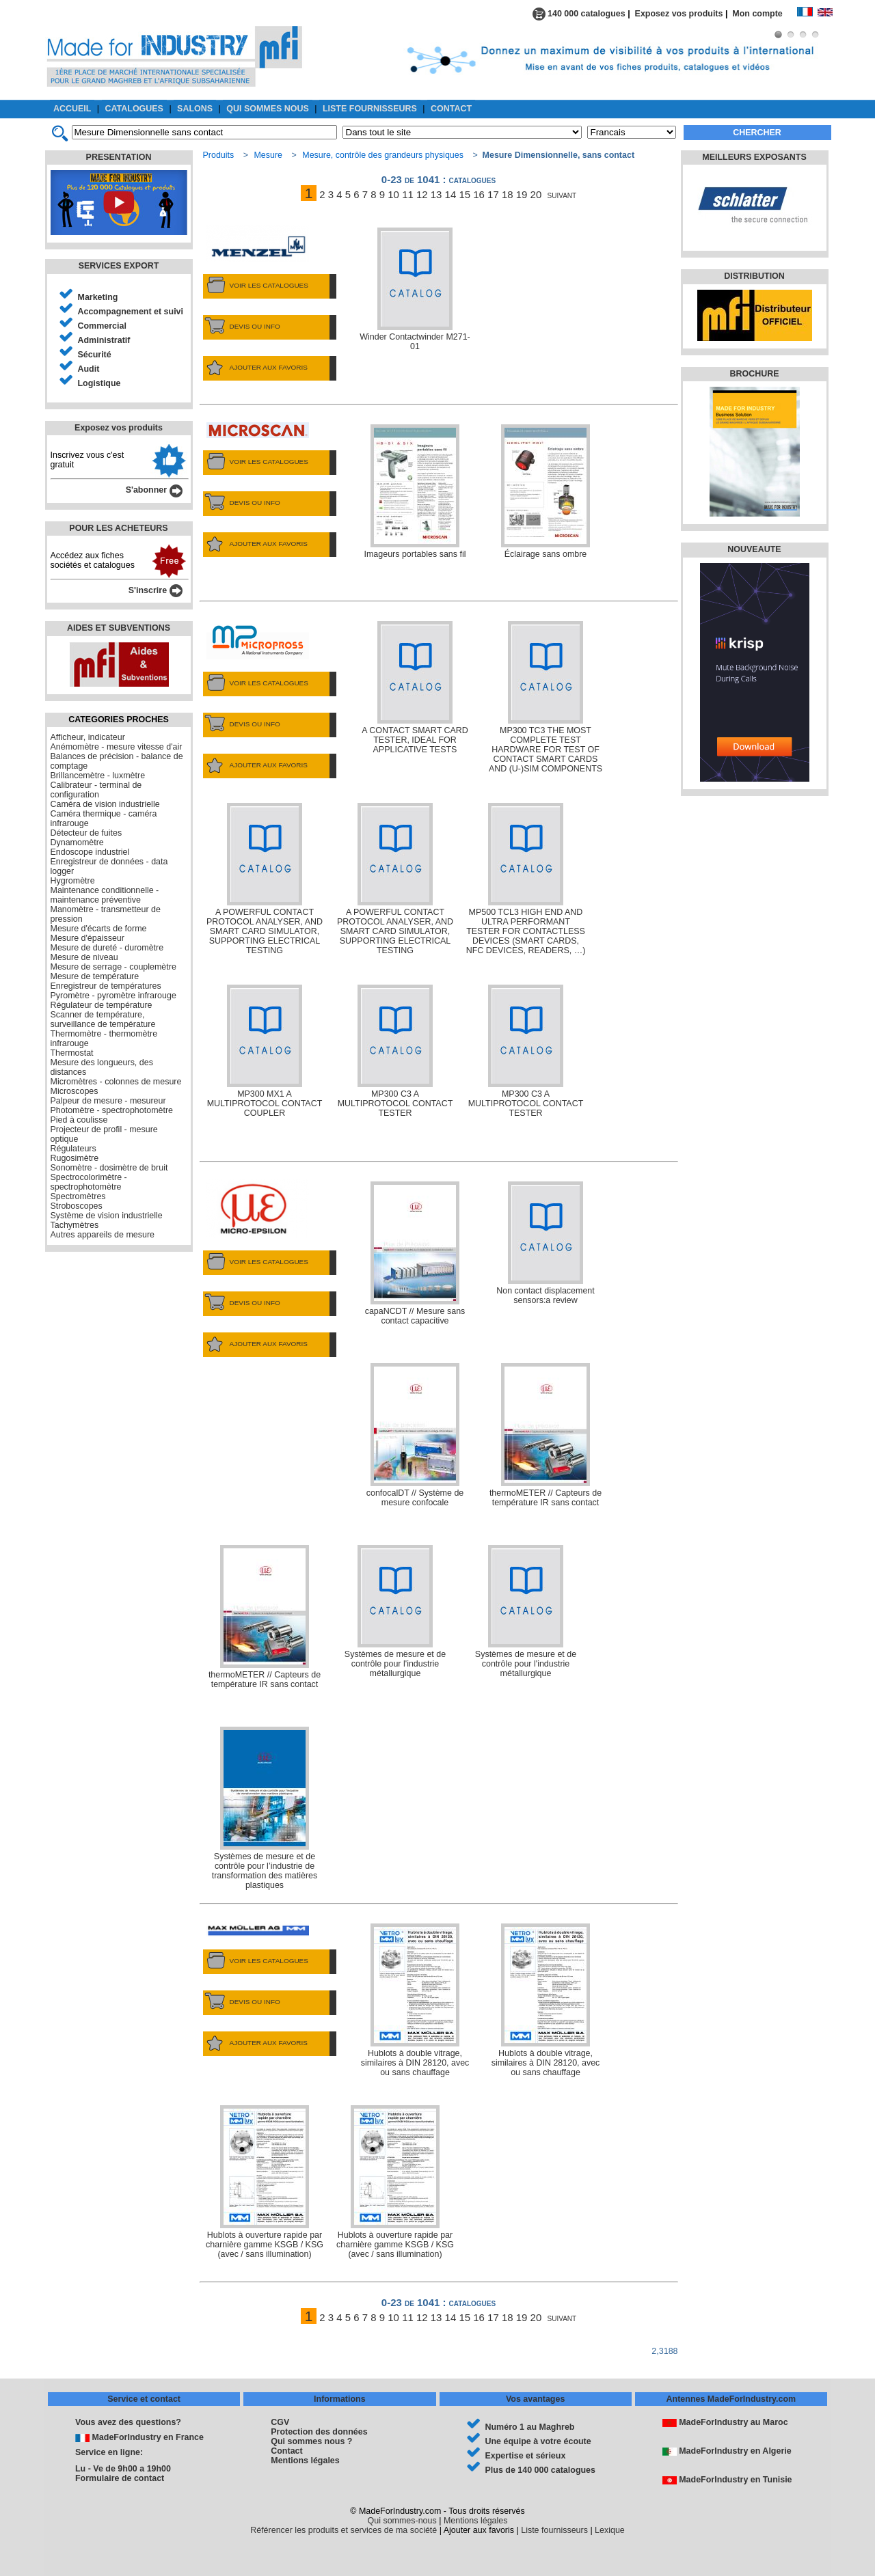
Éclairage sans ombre (545, 491)
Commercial (102, 326)
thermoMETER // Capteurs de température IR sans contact (545, 1435)
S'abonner (154, 490)
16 (479, 194)
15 (464, 194)
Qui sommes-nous (402, 2520)
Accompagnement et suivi (131, 311)
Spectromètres (78, 1196)
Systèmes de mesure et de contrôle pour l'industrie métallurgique (395, 1611)
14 (451, 194)
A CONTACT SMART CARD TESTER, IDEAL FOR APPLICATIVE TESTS (415, 687)
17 (493, 194)
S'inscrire (156, 590)
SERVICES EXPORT (119, 266)
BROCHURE (754, 374)
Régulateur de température (101, 1005)
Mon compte (764, 13)
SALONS (195, 108)
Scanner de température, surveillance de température (103, 1019)
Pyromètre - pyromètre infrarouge (113, 995)
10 (393, 194)
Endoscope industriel (90, 852)
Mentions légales (305, 2460)
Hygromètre (73, 881)
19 (522, 194)
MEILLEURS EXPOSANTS (754, 157)
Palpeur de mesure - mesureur (108, 1101)
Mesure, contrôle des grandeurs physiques (382, 155)
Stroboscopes (77, 1206)
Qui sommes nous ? (311, 2441)
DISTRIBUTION (754, 276)
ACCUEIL (72, 108)
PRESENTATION (119, 157)
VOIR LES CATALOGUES (255, 285)
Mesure (268, 155)
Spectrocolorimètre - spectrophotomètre (89, 1182)
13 (436, 194)
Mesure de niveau (84, 957)
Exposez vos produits (679, 13)
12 (422, 194)
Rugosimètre (75, 1158)
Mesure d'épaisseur (87, 938)
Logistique (99, 383)
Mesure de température (95, 976)
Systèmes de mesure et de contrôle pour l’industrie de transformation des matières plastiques (265, 1808)
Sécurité (94, 354)
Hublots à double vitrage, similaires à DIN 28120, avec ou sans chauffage (415, 2000)
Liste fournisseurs (554, 2530)
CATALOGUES (134, 108)
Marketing (98, 297)
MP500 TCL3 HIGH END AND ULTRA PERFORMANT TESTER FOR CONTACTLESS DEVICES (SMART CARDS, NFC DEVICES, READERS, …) (526, 879)
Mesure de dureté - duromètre (107, 948)
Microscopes (74, 1091)
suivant (562, 194)
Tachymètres (75, 1225)
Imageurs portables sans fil (415, 491)
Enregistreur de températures (106, 986)
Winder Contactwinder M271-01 (415, 289)
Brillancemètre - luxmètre (98, 775)
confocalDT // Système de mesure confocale (415, 1435)
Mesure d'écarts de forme (99, 928)
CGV (280, 2422)
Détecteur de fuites (86, 833)
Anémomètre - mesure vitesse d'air (117, 747)
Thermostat (72, 1053)
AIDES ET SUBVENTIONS (118, 628)
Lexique (610, 2530)
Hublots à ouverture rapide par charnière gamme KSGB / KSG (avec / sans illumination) (264, 2182)
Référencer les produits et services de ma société (343, 2530)
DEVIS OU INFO (241, 326)
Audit (89, 369)
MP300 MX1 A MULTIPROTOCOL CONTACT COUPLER (265, 1051)
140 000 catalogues (579, 13)
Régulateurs (73, 1148)
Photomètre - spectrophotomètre (112, 1110)
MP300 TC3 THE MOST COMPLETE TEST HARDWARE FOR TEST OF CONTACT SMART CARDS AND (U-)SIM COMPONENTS (545, 697)
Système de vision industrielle (107, 1215)
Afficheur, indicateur (88, 737)
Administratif (104, 340)
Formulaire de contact (119, 2478)
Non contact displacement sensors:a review (545, 1243)
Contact (286, 2451)
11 (408, 194)
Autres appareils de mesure (102, 1234)
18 (507, 194)
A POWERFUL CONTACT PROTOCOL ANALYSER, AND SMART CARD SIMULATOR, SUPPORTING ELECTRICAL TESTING (264, 879)
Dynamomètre (77, 842)
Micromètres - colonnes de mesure (116, 1081)
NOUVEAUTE (754, 549)
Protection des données (319, 2432)
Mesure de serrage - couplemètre (113, 967)
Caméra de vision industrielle (105, 804)
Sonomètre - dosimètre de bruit (109, 1168)
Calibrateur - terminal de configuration (96, 789)
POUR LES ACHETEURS (118, 528)
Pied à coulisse (79, 1120)
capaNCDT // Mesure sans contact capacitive (415, 1253)
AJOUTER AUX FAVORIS (255, 367)
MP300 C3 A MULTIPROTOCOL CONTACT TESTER (395, 1051)
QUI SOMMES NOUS (267, 108)
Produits (218, 155)
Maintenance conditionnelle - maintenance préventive (105, 895)
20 (536, 194)
